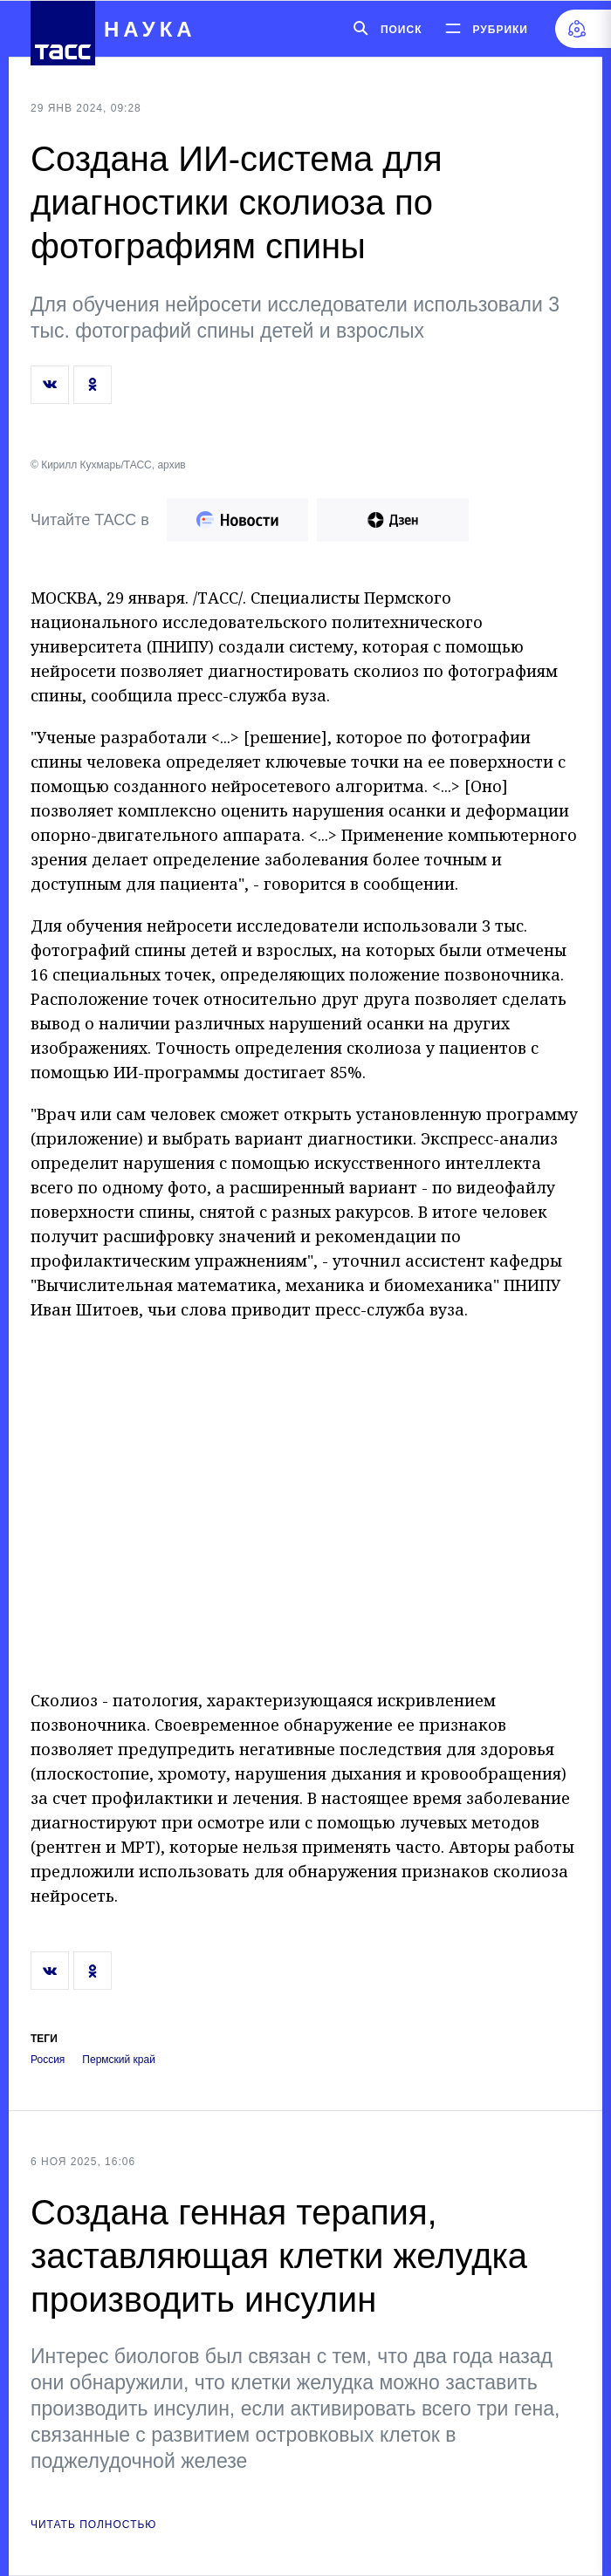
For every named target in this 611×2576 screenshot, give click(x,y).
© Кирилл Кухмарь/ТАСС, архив (108, 465)
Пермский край (118, 2060)
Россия (48, 2060)
